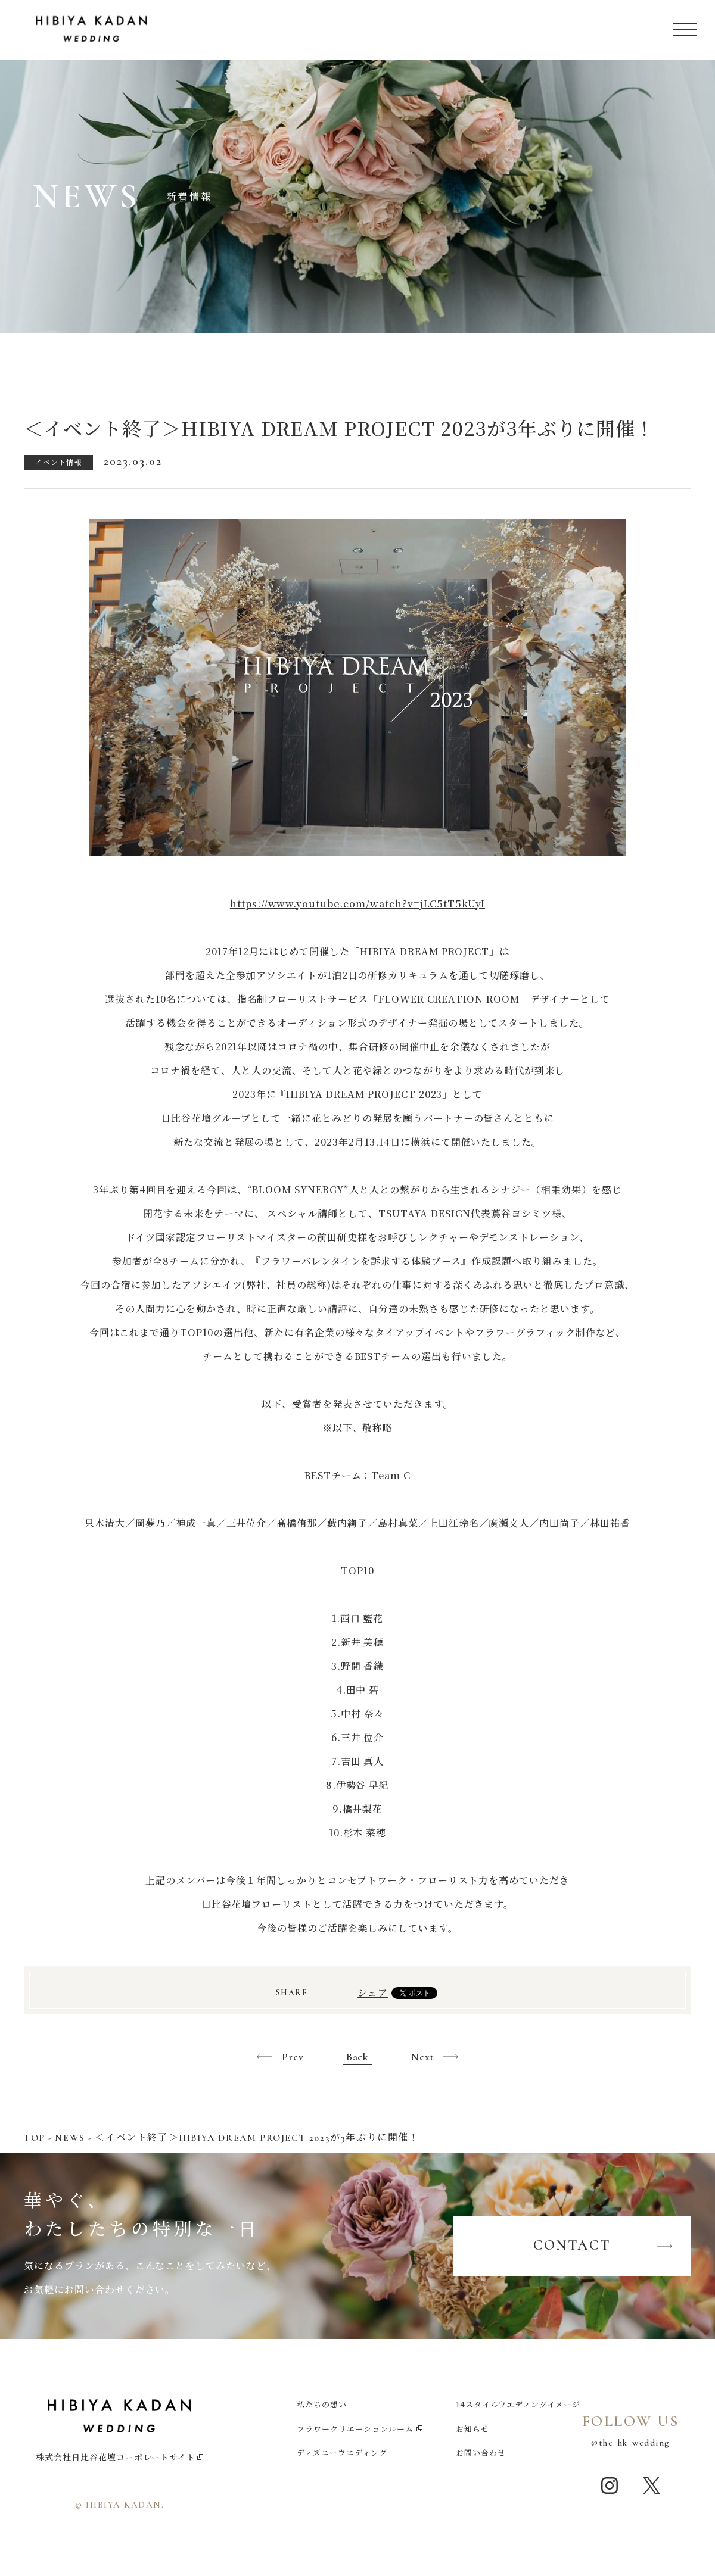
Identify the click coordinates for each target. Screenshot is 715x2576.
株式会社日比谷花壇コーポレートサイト (115, 2457)
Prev (293, 2056)
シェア (373, 1993)
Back (357, 2056)
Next (422, 2056)
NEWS (70, 2138)
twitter (651, 2485)
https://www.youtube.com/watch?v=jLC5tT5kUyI (357, 903)
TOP (34, 2138)
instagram (609, 2485)
